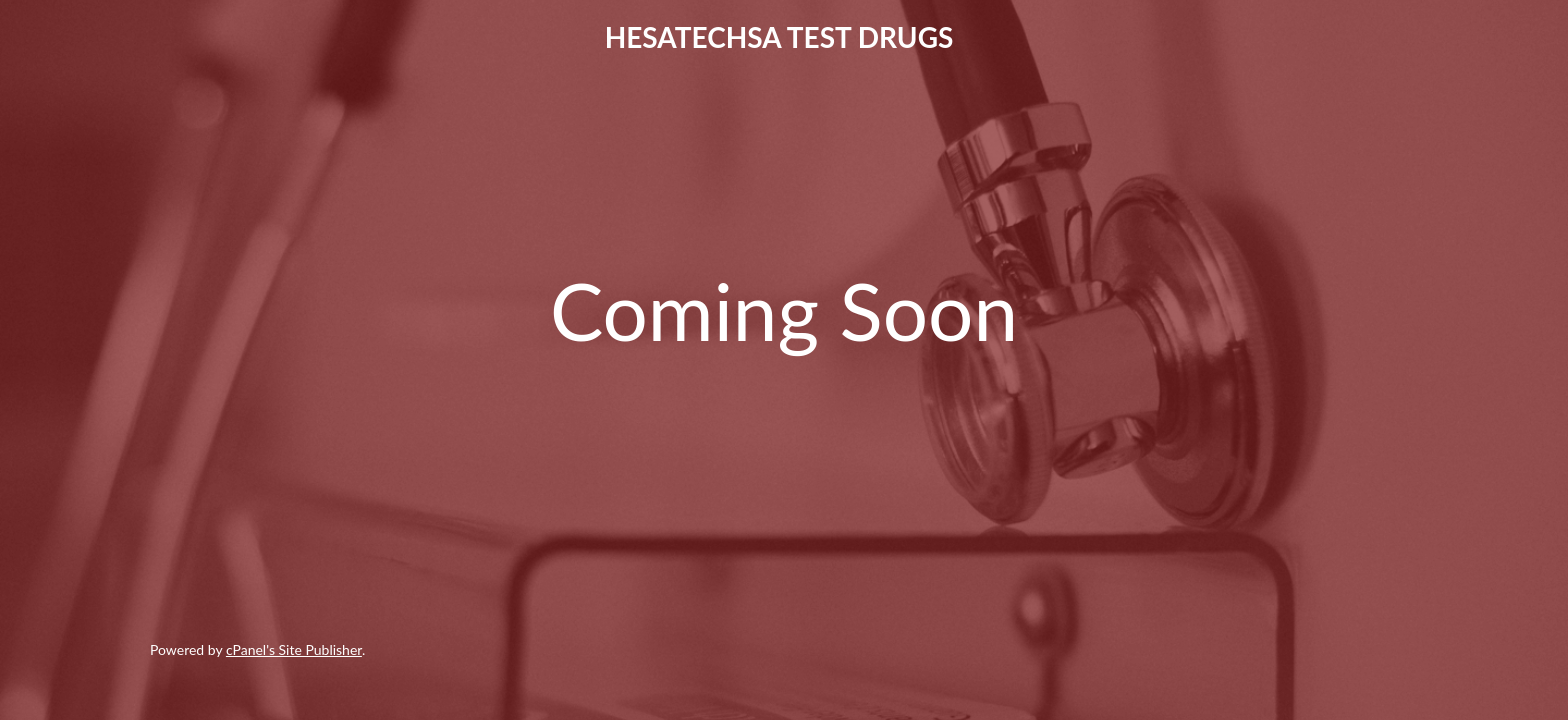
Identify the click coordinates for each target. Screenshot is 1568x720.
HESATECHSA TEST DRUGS (779, 37)
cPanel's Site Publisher (294, 649)
